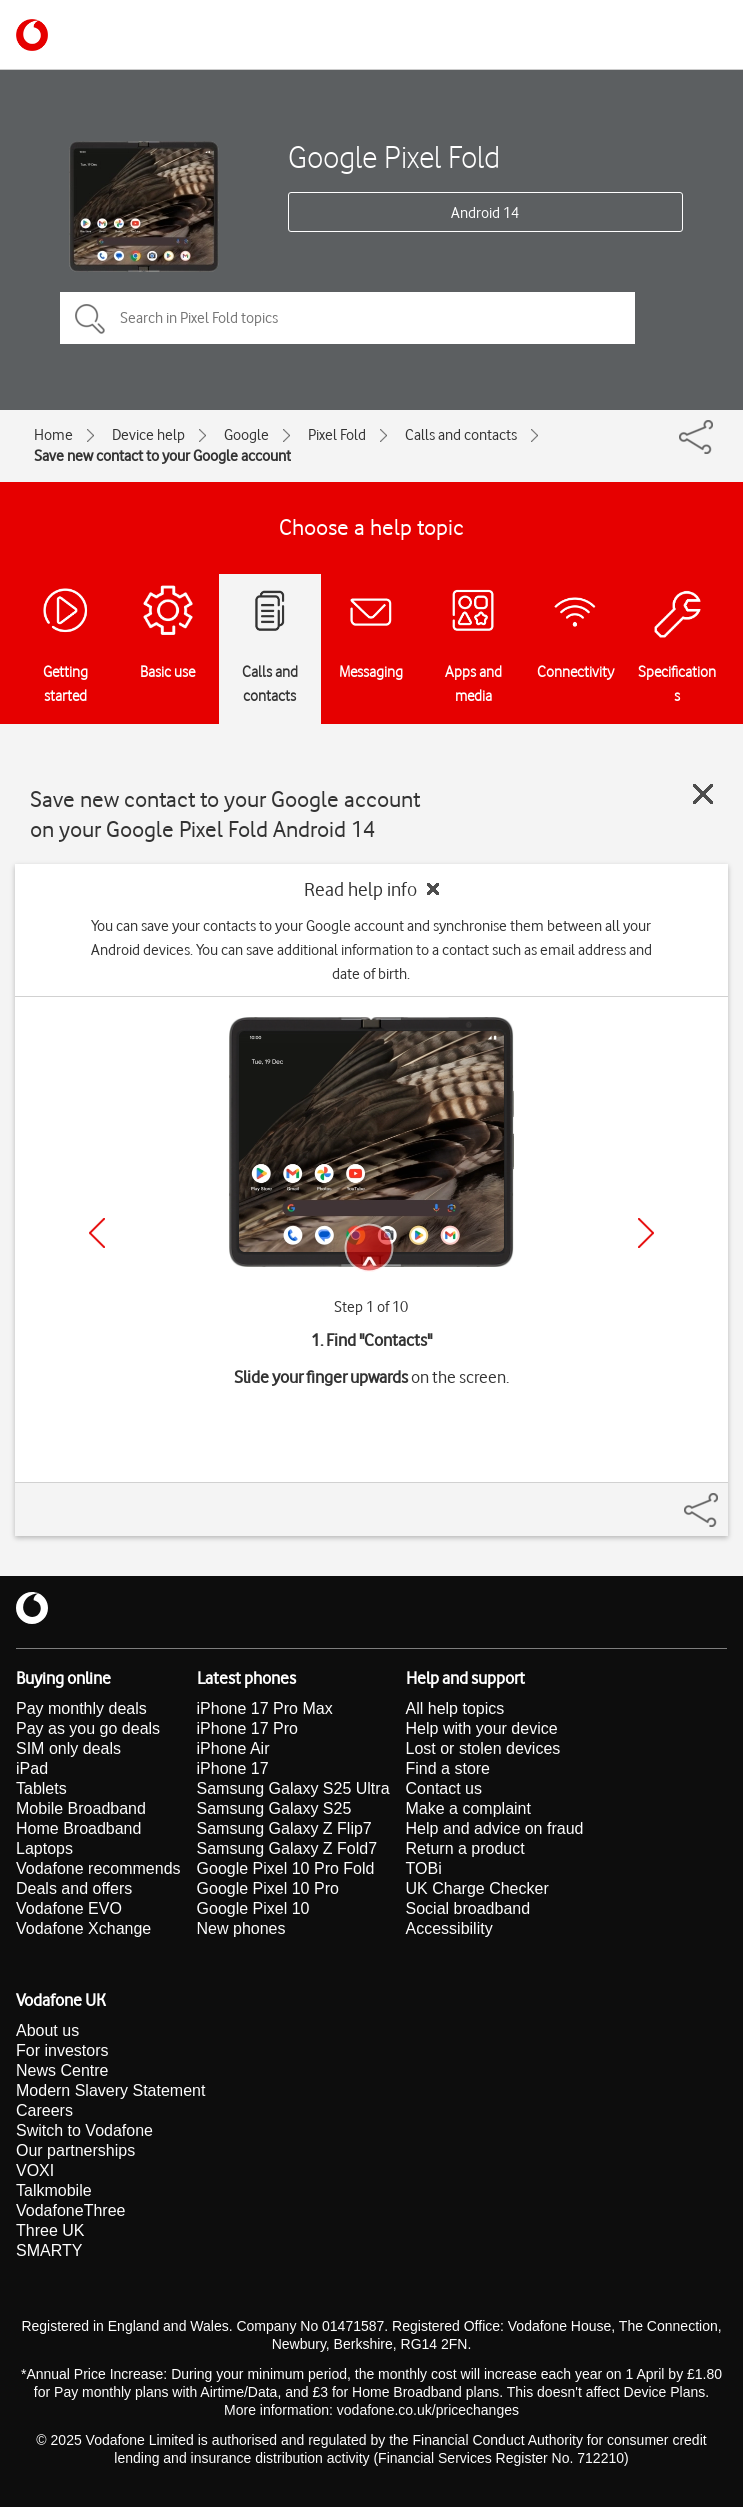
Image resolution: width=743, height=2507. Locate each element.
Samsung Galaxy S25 (274, 1808)
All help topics (455, 1708)
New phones (241, 1928)
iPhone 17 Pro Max (265, 1708)
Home (53, 435)
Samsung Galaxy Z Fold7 (287, 1848)
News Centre (62, 2070)
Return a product (465, 1848)
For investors (62, 2050)
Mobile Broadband (81, 1808)
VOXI (35, 2170)
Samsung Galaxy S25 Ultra (293, 1788)
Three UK (50, 2230)
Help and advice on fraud (495, 1828)
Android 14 (485, 213)
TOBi (424, 1868)
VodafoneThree (70, 2210)
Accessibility (449, 1928)
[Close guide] (703, 794)
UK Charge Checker (477, 1888)
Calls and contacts (461, 435)
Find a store (448, 1768)
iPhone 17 (233, 1768)
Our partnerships (75, 2150)
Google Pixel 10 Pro (268, 1888)
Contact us (444, 1788)
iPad (32, 1768)
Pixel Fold (337, 435)
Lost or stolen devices (483, 1748)
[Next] (646, 1233)
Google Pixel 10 (253, 1908)
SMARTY (49, 2250)
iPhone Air (233, 1748)
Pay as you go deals (88, 1728)
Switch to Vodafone (84, 2130)
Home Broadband (78, 1828)
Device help (148, 435)
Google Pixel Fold (394, 156)
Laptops (44, 1848)
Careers (44, 2110)
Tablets (41, 1788)
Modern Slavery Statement (110, 2090)
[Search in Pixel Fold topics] (347, 318)
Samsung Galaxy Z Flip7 (284, 1828)
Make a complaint (468, 1808)
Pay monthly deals (81, 1708)
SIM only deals (68, 1748)
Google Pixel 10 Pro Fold (286, 1868)
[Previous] (97, 1233)
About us (47, 2030)
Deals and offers (74, 1888)
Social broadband (468, 1908)
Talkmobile (54, 2190)
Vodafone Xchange (83, 1928)
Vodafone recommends (98, 1868)
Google (246, 435)
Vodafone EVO (69, 1908)
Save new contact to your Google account (162, 456)
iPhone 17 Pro (247, 1728)
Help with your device (482, 1728)
